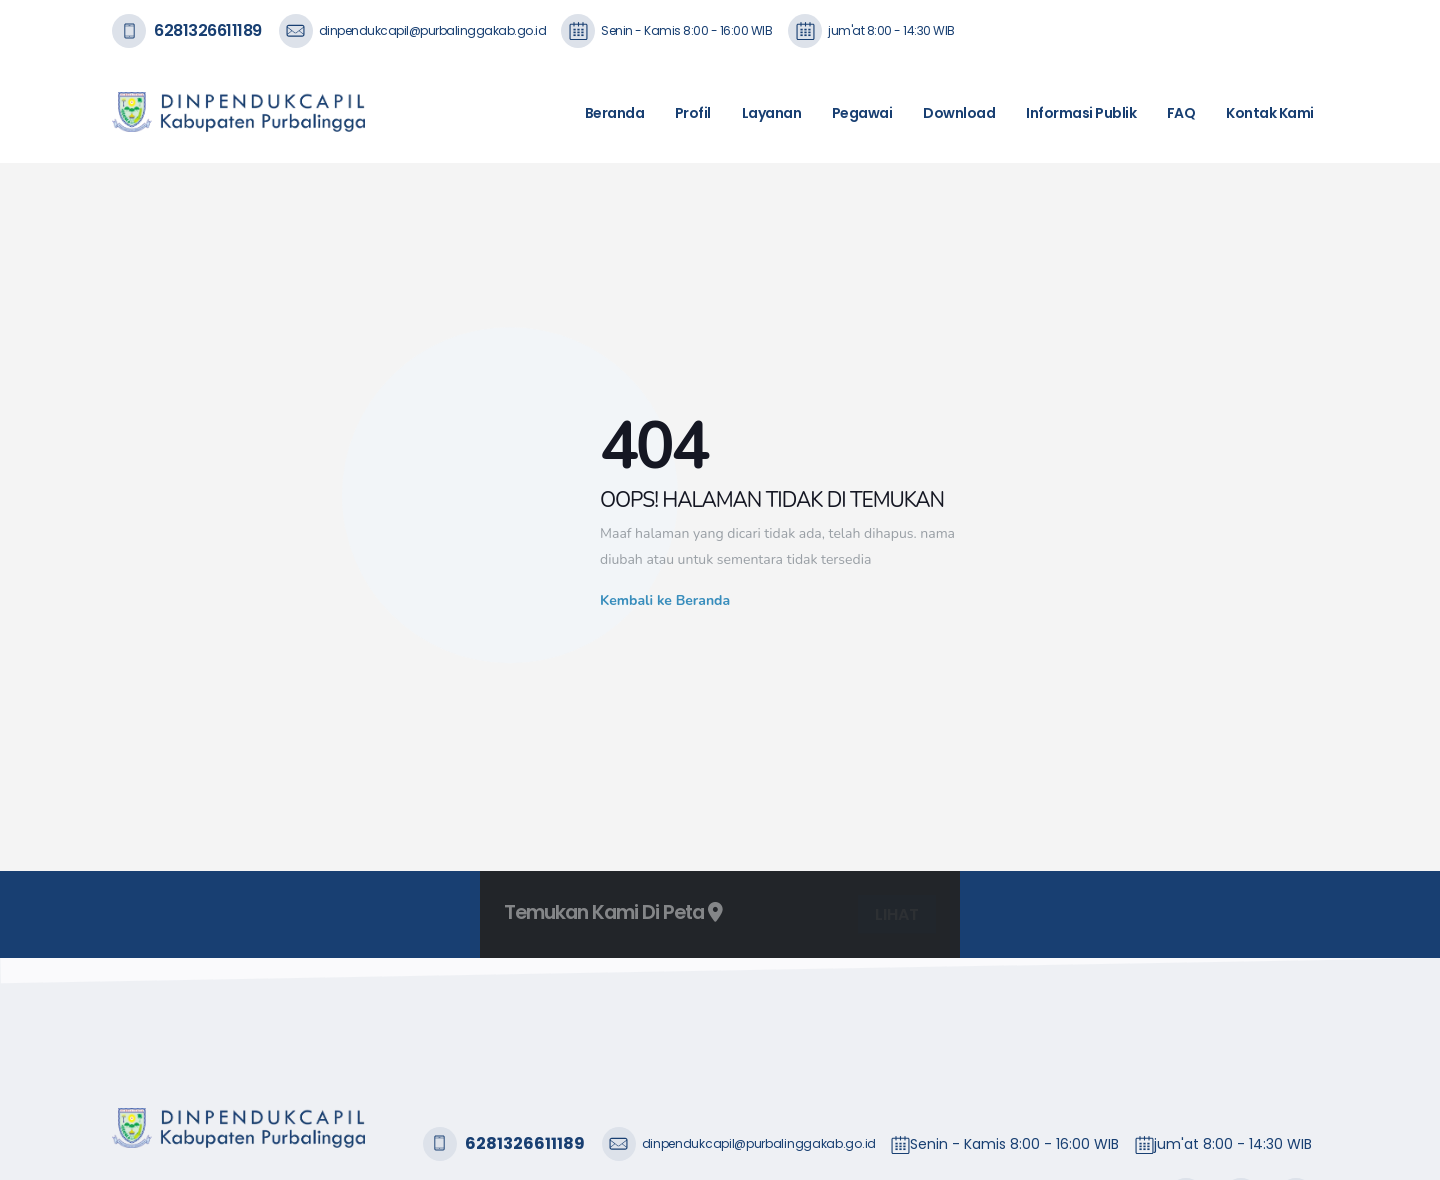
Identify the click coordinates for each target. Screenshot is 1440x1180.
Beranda (615, 113)
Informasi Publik (1081, 113)
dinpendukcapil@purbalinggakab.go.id (433, 30)
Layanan (772, 113)
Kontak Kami (1270, 113)
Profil (693, 113)
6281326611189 (208, 30)
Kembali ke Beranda (665, 600)
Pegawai (862, 113)
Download (959, 113)
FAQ (1181, 113)
